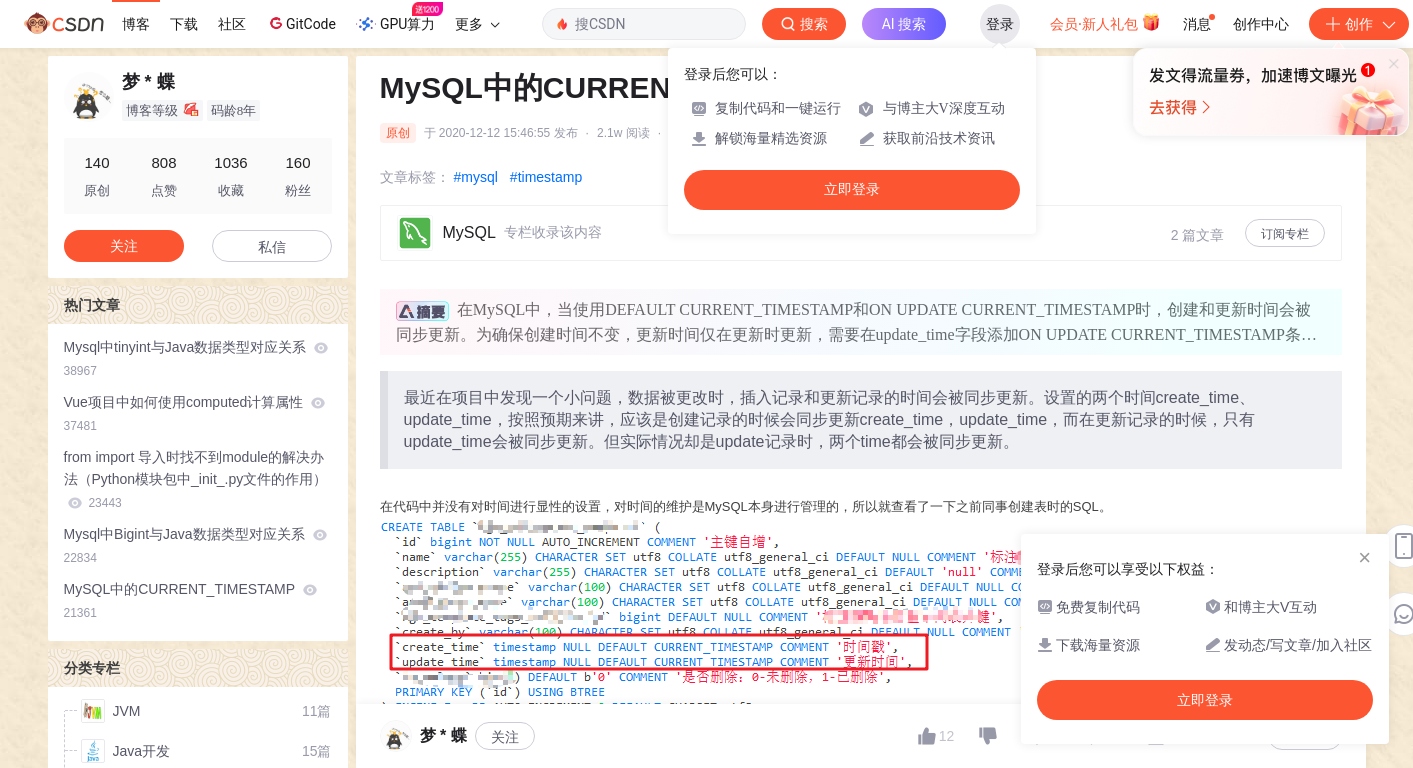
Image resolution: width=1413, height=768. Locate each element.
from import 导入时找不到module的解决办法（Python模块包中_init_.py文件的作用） (196, 480)
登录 (1000, 24)
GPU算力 (399, 18)
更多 (477, 24)
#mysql (476, 177)
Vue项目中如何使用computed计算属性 (195, 413)
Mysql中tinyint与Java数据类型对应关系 (196, 358)
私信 (272, 247)
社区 (232, 24)
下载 (184, 24)
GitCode (301, 23)
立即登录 (852, 189)
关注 (505, 737)
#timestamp (546, 177)
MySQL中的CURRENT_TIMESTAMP (190, 600)
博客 (136, 24)
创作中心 (1261, 24)
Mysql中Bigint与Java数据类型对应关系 (195, 545)
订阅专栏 (1285, 234)
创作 (1359, 24)
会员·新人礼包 (1105, 22)
